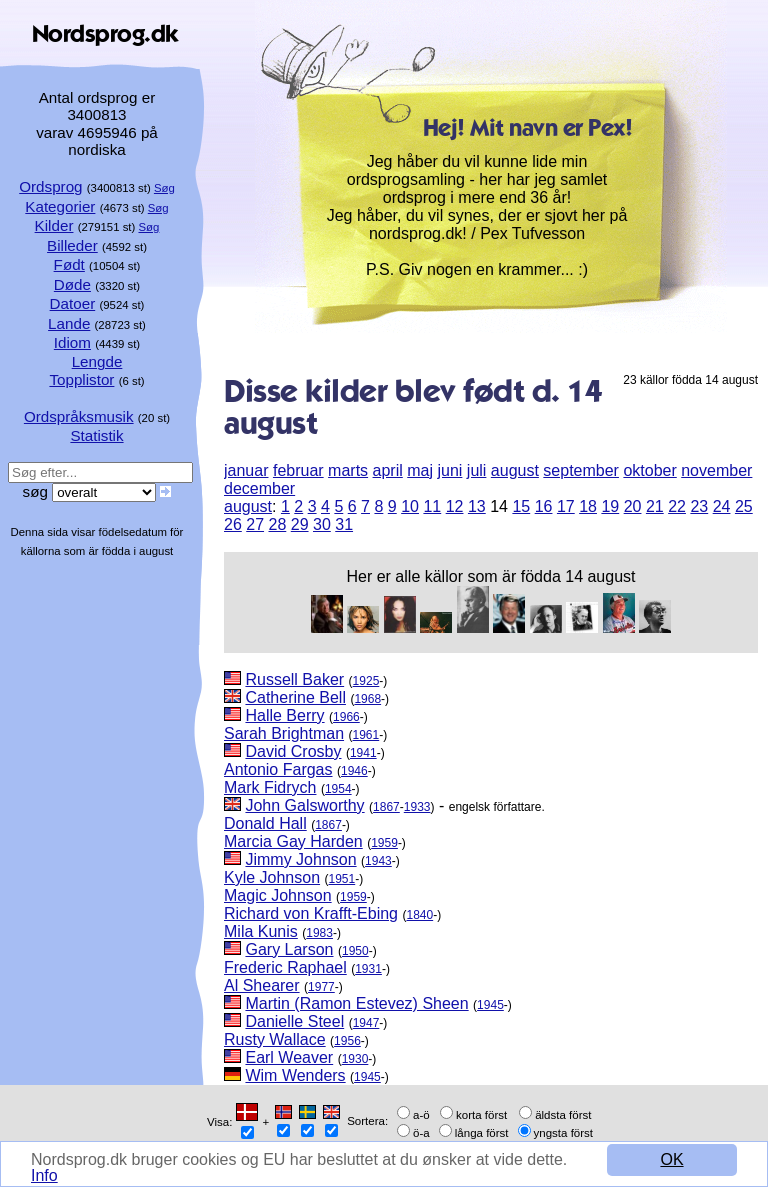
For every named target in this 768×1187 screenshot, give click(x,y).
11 (432, 506)
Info (44, 1175)
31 (344, 524)
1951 (342, 879)
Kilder (54, 225)
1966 (346, 717)
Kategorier (60, 206)
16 (544, 506)
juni (449, 470)
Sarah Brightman (284, 733)
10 (410, 506)
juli (477, 470)
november (716, 470)
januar (246, 470)
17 (566, 506)
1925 (366, 681)
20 (633, 506)
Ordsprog (50, 186)
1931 (368, 969)
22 (677, 506)
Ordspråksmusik (79, 416)
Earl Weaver (289, 1057)
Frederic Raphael (285, 967)
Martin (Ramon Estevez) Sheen (356, 1003)
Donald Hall (265, 823)
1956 (347, 1041)
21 (655, 506)
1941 (363, 753)
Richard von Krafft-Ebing (311, 913)
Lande (69, 323)
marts (348, 470)
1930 (355, 1059)
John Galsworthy (304, 805)
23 (699, 506)
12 (455, 506)
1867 (386, 807)
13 (477, 506)
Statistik (96, 435)
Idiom (72, 342)
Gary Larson (289, 949)
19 (610, 506)
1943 (378, 861)
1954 (338, 789)
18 (588, 506)
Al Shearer (262, 985)
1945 (490, 1005)
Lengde (97, 361)
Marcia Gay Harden (293, 841)
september (581, 470)
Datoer (73, 303)
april (388, 470)
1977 (321, 987)
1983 (319, 933)
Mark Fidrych (270, 787)
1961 (366, 735)
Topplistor (81, 379)
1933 (417, 807)
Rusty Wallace (275, 1039)
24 (722, 506)
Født (69, 264)
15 (521, 506)
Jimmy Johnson (300, 859)
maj (420, 470)
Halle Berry (284, 715)
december (259, 488)
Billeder (72, 245)
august (515, 470)
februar (298, 470)
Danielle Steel (294, 1021)
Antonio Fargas (278, 769)
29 (300, 524)
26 (233, 524)
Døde (72, 284)
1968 (367, 699)
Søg (164, 188)
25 (744, 506)
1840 (419, 915)
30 (322, 524)
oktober (649, 470)
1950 (355, 951)
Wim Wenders (295, 1075)
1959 (384, 843)
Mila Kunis (261, 931)
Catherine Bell (295, 697)
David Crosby (293, 751)
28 (278, 524)
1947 (366, 1023)
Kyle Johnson (272, 877)
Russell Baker (294, 679)
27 (255, 524)
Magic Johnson (278, 895)
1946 (354, 771)
